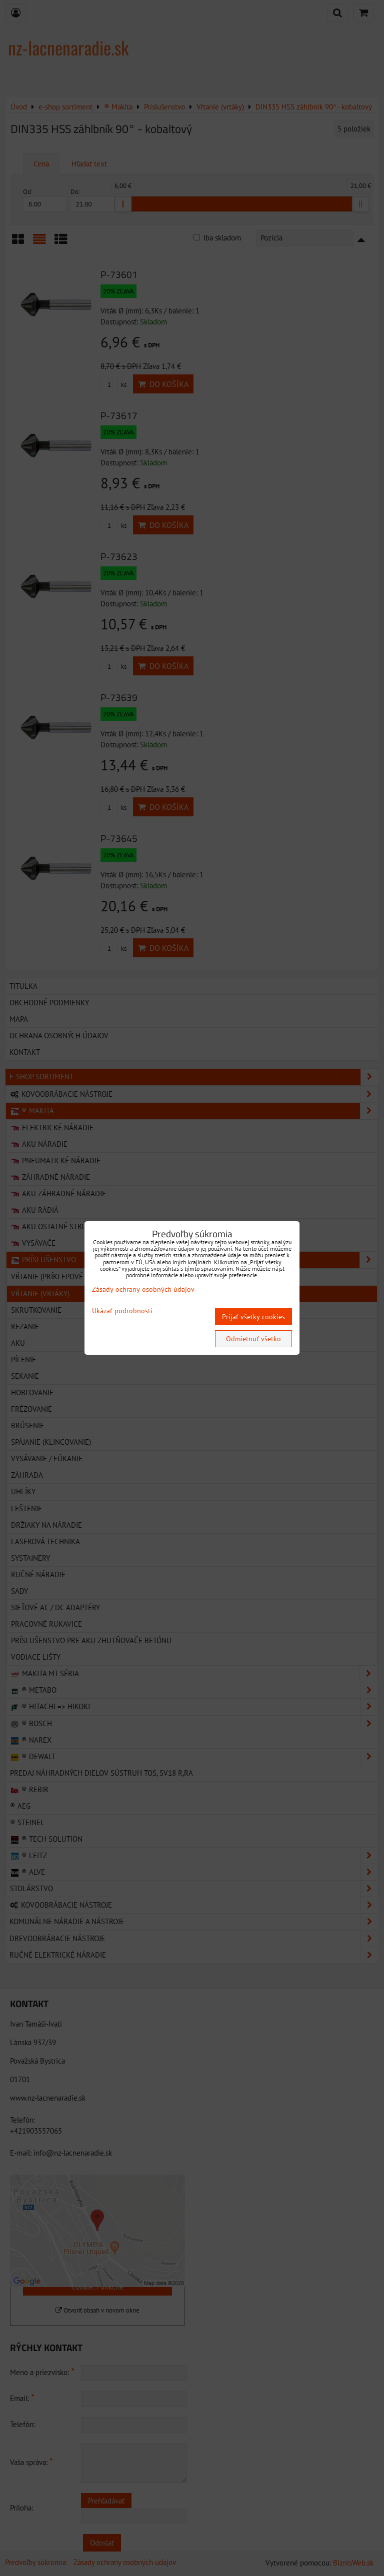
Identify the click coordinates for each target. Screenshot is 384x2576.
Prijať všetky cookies (253, 1316)
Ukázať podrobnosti (122, 1311)
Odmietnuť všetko (253, 1338)
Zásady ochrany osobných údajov (143, 1289)
